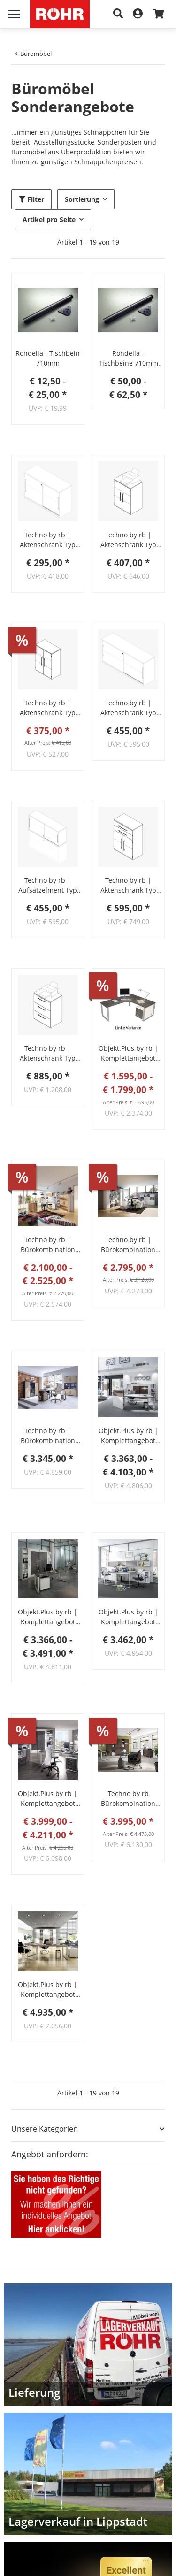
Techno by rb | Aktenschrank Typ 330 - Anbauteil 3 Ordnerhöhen (48, 708)
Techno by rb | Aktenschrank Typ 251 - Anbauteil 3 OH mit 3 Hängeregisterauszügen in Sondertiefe (48, 1053)
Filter (31, 199)
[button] (48, 310)
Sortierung (82, 199)
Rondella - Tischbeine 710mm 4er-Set (128, 358)
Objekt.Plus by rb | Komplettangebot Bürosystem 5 (128, 1617)
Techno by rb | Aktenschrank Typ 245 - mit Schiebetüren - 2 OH (48, 540)
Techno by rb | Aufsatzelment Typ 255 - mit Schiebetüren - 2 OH (48, 885)
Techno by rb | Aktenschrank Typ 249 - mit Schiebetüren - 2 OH (128, 708)
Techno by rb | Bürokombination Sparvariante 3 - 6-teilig (128, 1244)
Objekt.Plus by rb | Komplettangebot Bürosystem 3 (128, 1435)
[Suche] (118, 14)
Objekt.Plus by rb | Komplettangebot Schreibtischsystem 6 (128, 1053)
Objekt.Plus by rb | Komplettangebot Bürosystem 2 (47, 1617)
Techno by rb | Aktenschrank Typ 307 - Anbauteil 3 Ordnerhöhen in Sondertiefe (128, 540)
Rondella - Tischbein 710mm (47, 358)
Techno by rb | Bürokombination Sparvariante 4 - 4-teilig (48, 1244)
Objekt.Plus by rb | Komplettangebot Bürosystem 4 (47, 1989)
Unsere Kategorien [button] (44, 2129)
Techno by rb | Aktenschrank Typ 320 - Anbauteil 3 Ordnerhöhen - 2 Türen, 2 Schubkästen (128, 885)
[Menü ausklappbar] (14, 14)
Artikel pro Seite (49, 219)
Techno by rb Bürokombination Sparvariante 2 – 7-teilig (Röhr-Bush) (128, 1798)
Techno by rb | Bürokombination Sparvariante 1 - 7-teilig (48, 1435)
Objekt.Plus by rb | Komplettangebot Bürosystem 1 (47, 1798)
